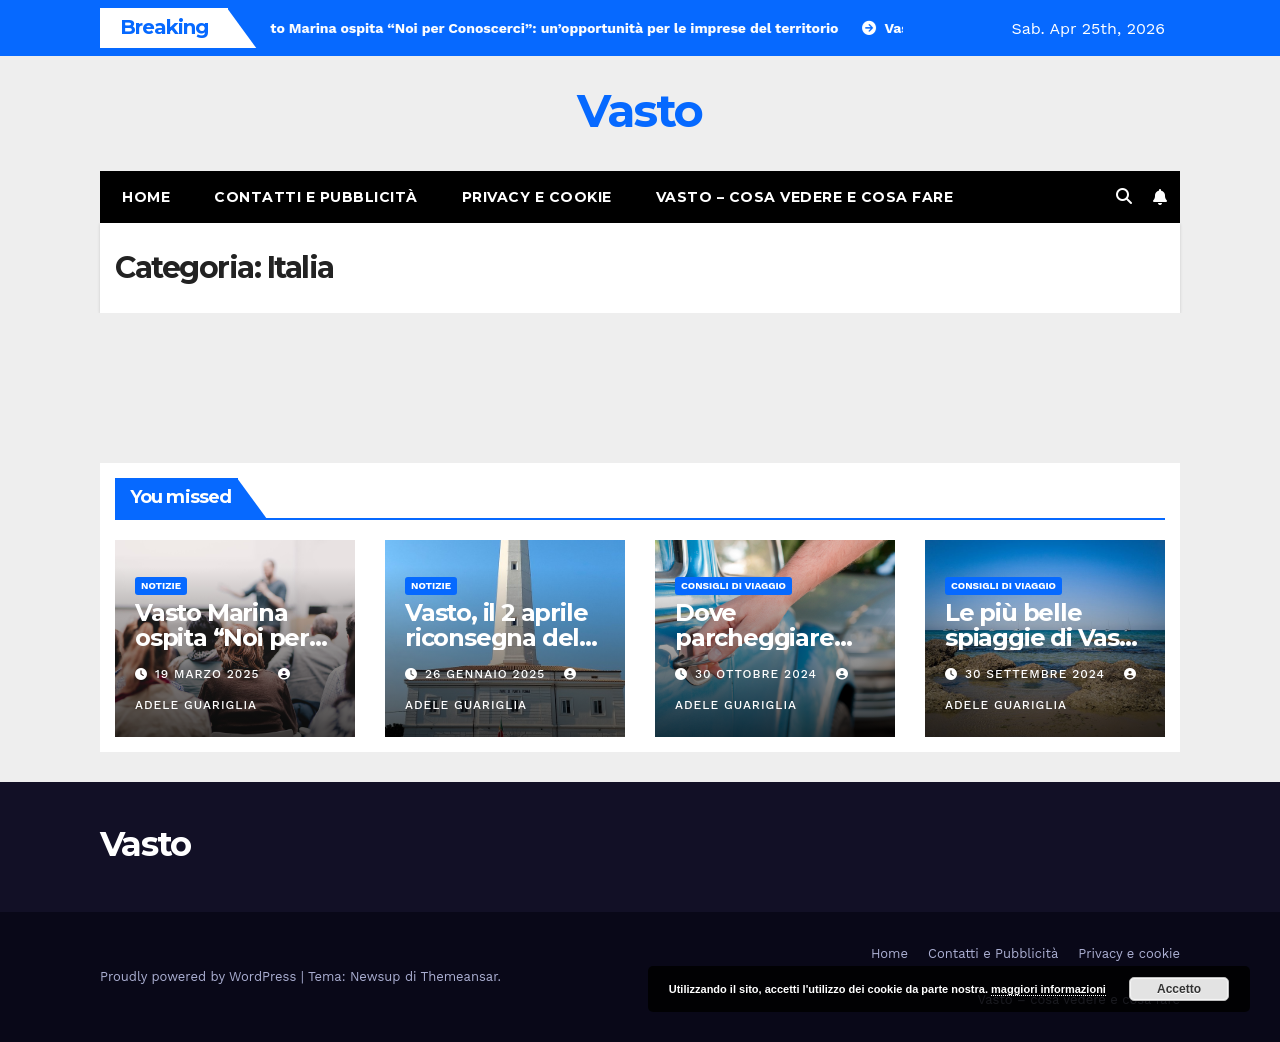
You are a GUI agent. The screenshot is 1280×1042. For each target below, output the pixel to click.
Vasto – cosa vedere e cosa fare (805, 197)
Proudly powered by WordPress (200, 976)
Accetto (1179, 989)
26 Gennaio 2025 (487, 674)
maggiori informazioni (1048, 989)
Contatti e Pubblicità (316, 197)
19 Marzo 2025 (209, 674)
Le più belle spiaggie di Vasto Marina (1044, 637)
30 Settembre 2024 (1037, 674)
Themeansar (459, 976)
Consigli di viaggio (733, 585)
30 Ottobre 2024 (758, 674)
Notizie (161, 585)
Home (146, 197)
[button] (1124, 196)
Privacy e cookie (537, 197)
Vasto (640, 110)
